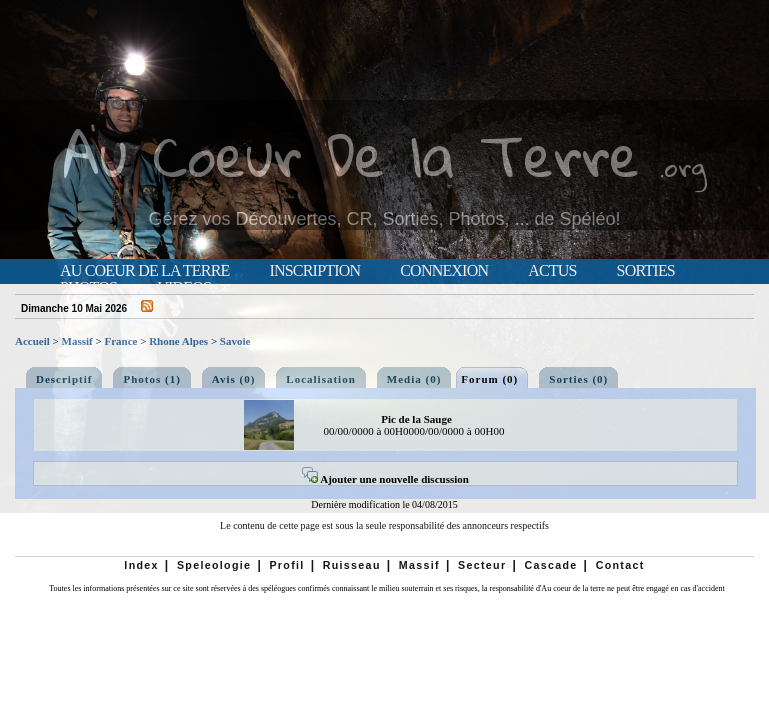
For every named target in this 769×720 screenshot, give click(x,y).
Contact (620, 565)
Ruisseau (352, 565)
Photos (88, 288)
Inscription (314, 271)
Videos (184, 288)
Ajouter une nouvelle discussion (385, 479)
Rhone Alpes (178, 341)
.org (683, 166)
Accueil (32, 341)
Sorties (646, 271)
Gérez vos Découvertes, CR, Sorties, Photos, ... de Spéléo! (384, 219)
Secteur (482, 565)
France (120, 341)
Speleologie (214, 565)
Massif (77, 341)
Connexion (444, 271)
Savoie (235, 341)
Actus (552, 271)
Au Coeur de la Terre (144, 271)
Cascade (550, 565)
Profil (286, 565)
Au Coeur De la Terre (351, 154)
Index (141, 565)
